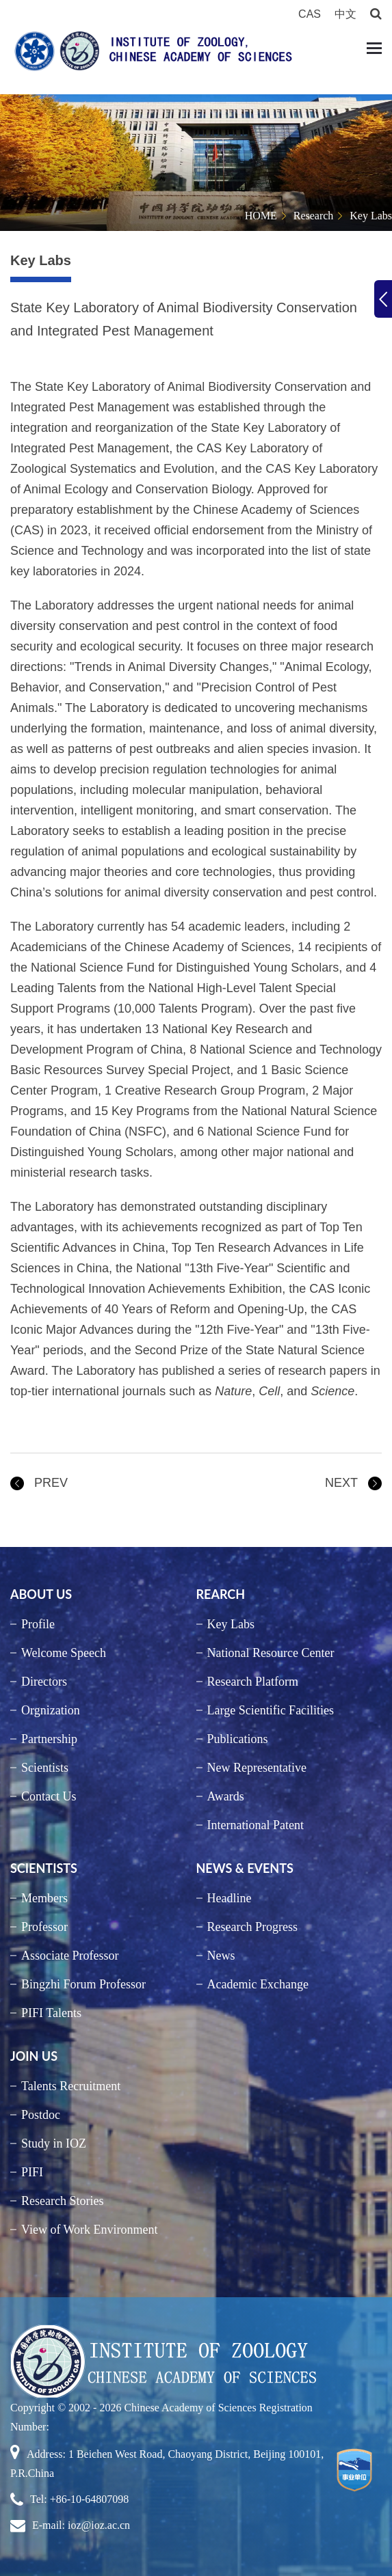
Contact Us (49, 1796)
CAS (309, 14)
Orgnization (50, 1710)
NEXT (341, 1483)
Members (44, 1898)
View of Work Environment (89, 2229)
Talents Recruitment (70, 2086)
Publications (237, 1739)
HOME (261, 215)
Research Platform (252, 1681)
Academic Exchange (258, 1984)
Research (313, 215)
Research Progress (252, 1927)
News (221, 1955)
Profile (38, 1624)
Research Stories (62, 2201)
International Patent (255, 1825)
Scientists (44, 1768)
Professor (44, 1927)
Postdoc (40, 2115)
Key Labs (371, 215)
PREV (51, 1483)
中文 (345, 14)
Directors (44, 1681)
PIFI (32, 2172)
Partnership (49, 1739)
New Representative (256, 1768)
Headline (229, 1898)
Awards (225, 1796)
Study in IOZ (53, 2143)
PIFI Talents (51, 2013)
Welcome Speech (63, 1653)
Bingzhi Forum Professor (83, 1984)
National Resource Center (271, 1653)
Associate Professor (69, 1955)
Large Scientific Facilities (271, 1710)
